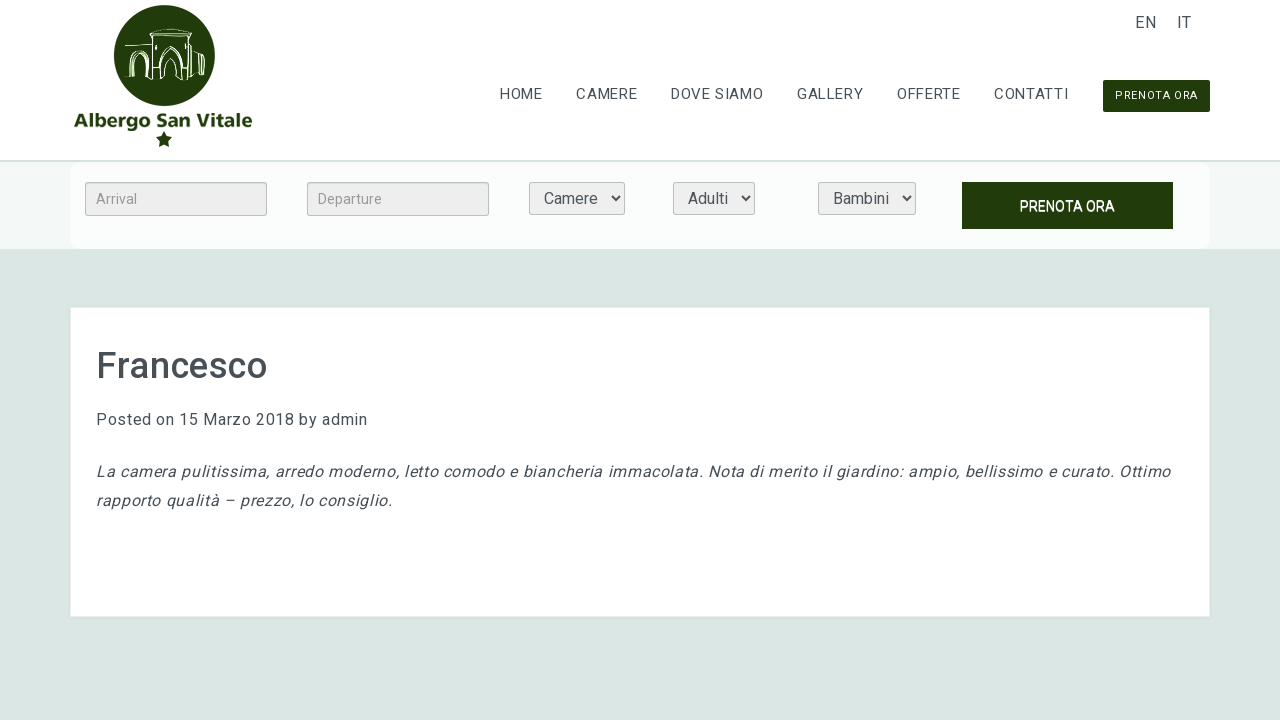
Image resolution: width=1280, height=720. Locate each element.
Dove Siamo (717, 94)
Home (521, 94)
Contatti (1031, 94)
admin (344, 419)
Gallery (830, 94)
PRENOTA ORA (1156, 95)
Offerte (928, 94)
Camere (606, 94)
